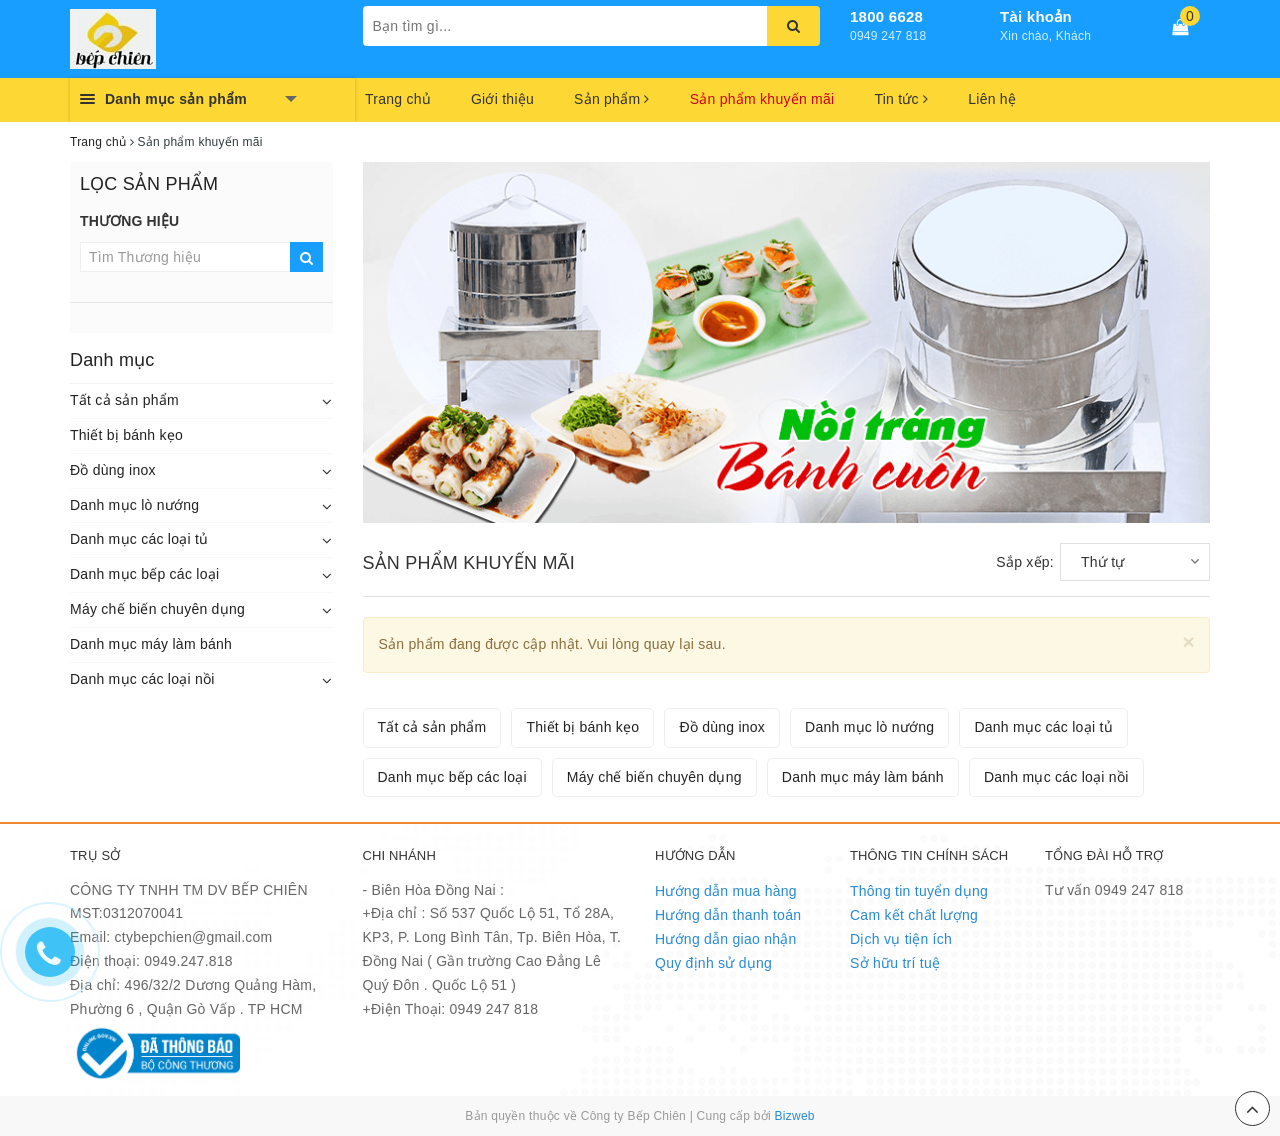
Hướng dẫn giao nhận (726, 939)
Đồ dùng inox (113, 470)
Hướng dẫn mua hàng (726, 891)
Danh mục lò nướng (134, 505)
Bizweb (795, 1116)
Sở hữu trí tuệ (895, 963)
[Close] (1188, 641)
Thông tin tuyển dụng (919, 891)
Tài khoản (1036, 16)
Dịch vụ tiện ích (901, 939)
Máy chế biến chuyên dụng (157, 609)
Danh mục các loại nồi (142, 679)
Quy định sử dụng (713, 963)
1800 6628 (886, 16)
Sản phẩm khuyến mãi (762, 99)
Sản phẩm (612, 99)
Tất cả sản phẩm (124, 400)
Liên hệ (992, 99)
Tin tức (901, 99)
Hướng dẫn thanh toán (728, 915)
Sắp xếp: (1025, 562)
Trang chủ (398, 99)
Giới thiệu (502, 99)
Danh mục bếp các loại (144, 574)
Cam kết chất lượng (914, 915)
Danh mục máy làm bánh (151, 644)
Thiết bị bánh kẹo (126, 435)
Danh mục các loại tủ (139, 539)
